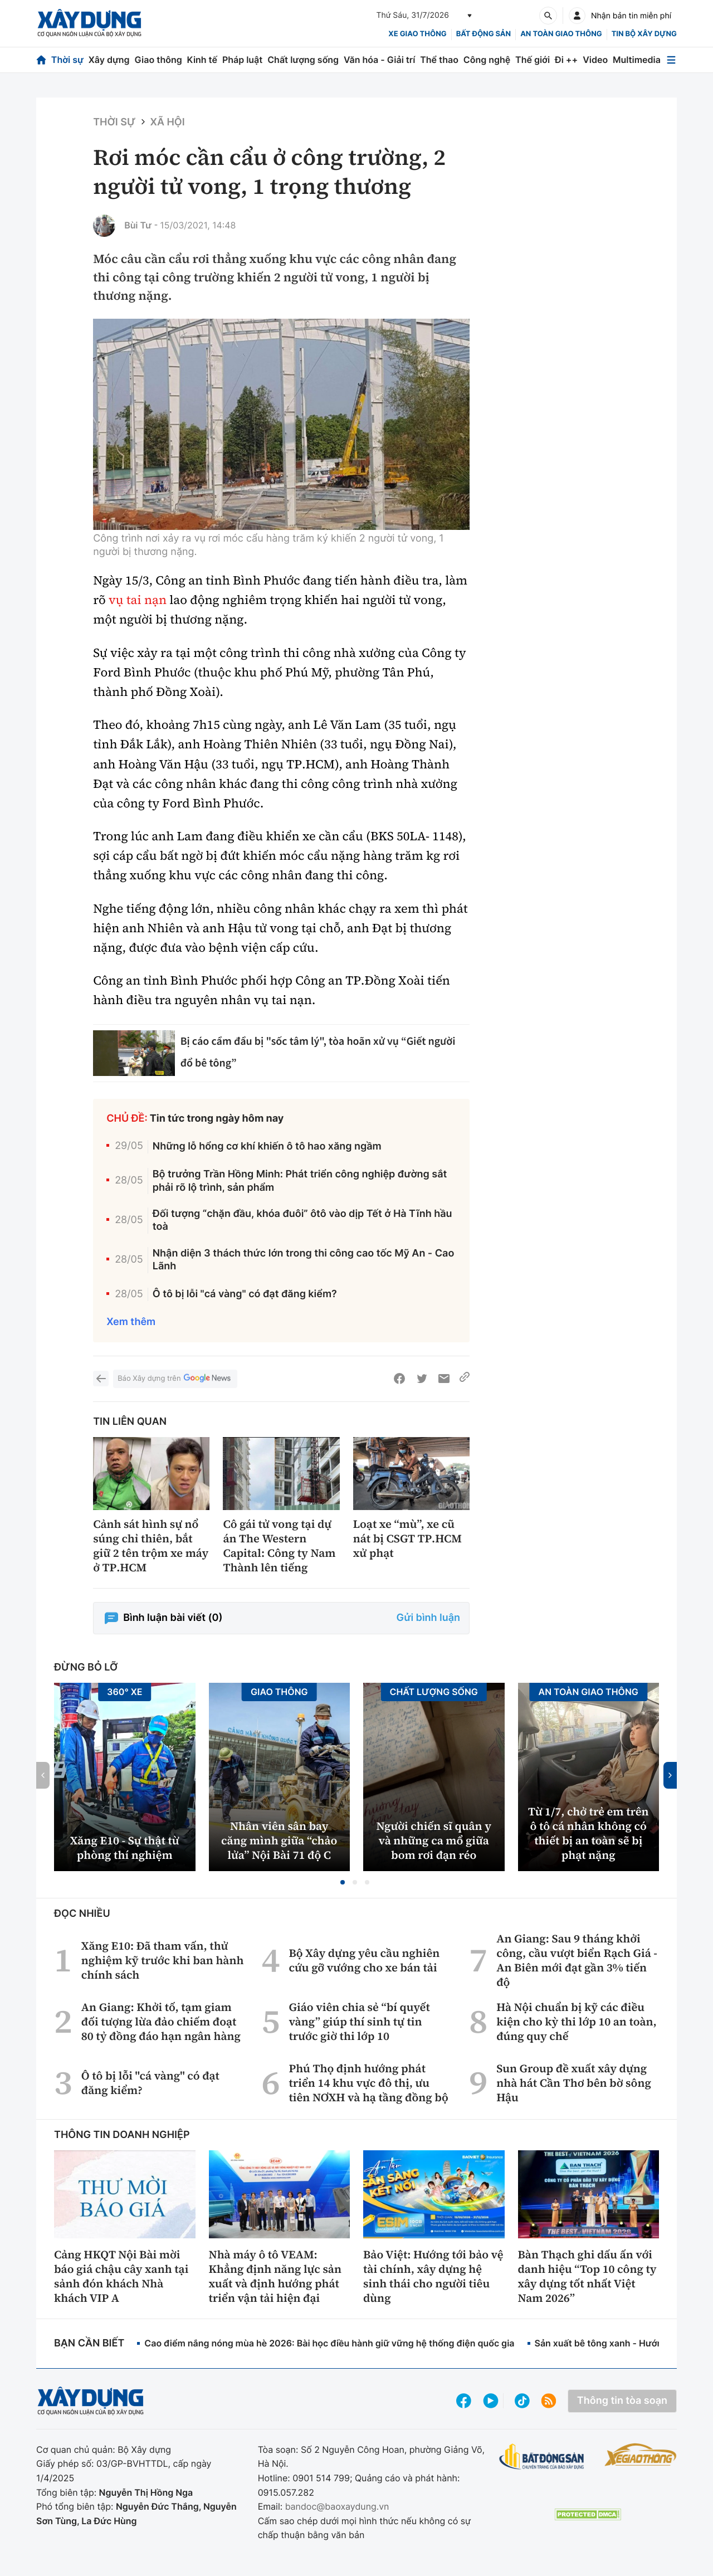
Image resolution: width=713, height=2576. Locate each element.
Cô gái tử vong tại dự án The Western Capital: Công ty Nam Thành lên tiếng (279, 1546)
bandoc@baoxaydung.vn (337, 2506)
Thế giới (532, 59)
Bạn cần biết (89, 2343)
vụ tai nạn (138, 600)
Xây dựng (109, 59)
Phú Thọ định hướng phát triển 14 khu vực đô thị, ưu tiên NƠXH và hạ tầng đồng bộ (368, 2083)
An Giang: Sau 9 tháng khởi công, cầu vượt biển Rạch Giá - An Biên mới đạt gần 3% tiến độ (576, 1960)
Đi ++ (566, 59)
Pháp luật (242, 59)
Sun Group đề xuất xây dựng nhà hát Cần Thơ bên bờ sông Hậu (573, 2083)
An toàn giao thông (561, 34)
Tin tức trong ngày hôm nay (217, 1118)
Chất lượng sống (303, 59)
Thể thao (439, 59)
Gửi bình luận (428, 1618)
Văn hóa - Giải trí (379, 59)
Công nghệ (486, 59)
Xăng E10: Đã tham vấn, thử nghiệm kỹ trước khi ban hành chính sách (162, 1960)
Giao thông (158, 59)
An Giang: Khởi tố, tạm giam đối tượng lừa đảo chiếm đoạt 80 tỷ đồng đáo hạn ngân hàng (161, 2021)
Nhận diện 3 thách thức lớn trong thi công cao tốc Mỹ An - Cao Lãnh (304, 1260)
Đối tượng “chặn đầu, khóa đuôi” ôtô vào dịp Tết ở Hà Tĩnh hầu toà (302, 1220)
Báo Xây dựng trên (175, 1379)
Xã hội (167, 122)
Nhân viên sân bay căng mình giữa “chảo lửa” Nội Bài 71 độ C (279, 1840)
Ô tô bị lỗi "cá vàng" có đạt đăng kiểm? (245, 1294)
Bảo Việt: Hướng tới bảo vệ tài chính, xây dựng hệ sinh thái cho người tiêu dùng (433, 2276)
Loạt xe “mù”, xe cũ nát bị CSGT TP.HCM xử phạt (407, 1538)
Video (595, 59)
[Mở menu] (671, 60)
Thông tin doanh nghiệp (122, 2135)
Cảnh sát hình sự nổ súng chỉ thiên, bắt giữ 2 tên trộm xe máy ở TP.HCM (150, 1546)
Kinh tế (202, 59)
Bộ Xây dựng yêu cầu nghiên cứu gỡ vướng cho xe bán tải (364, 1960)
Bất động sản (483, 34)
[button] (342, 1882)
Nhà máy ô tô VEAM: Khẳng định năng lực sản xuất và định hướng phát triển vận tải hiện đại (275, 2276)
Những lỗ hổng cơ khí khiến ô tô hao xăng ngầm (267, 1146)
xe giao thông (417, 34)
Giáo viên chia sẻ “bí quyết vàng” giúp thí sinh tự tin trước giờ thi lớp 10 (359, 2021)
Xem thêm (130, 1322)
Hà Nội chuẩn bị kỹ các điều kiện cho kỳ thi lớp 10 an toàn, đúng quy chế (576, 2021)
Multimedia (637, 59)
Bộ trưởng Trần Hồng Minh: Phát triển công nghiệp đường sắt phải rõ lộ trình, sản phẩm (300, 1180)
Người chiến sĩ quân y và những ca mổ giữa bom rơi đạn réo (433, 1840)
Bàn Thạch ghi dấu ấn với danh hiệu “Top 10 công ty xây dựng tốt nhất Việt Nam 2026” (587, 2276)
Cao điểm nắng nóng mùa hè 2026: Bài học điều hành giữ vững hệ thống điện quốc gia (329, 2343)
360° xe (125, 1691)
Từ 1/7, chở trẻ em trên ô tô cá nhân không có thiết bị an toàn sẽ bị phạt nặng (588, 1833)
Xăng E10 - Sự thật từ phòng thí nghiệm (124, 1847)
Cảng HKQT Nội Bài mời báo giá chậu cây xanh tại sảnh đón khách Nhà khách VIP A (121, 2276)
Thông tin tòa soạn (622, 2401)
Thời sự (67, 59)
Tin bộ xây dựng (644, 34)
